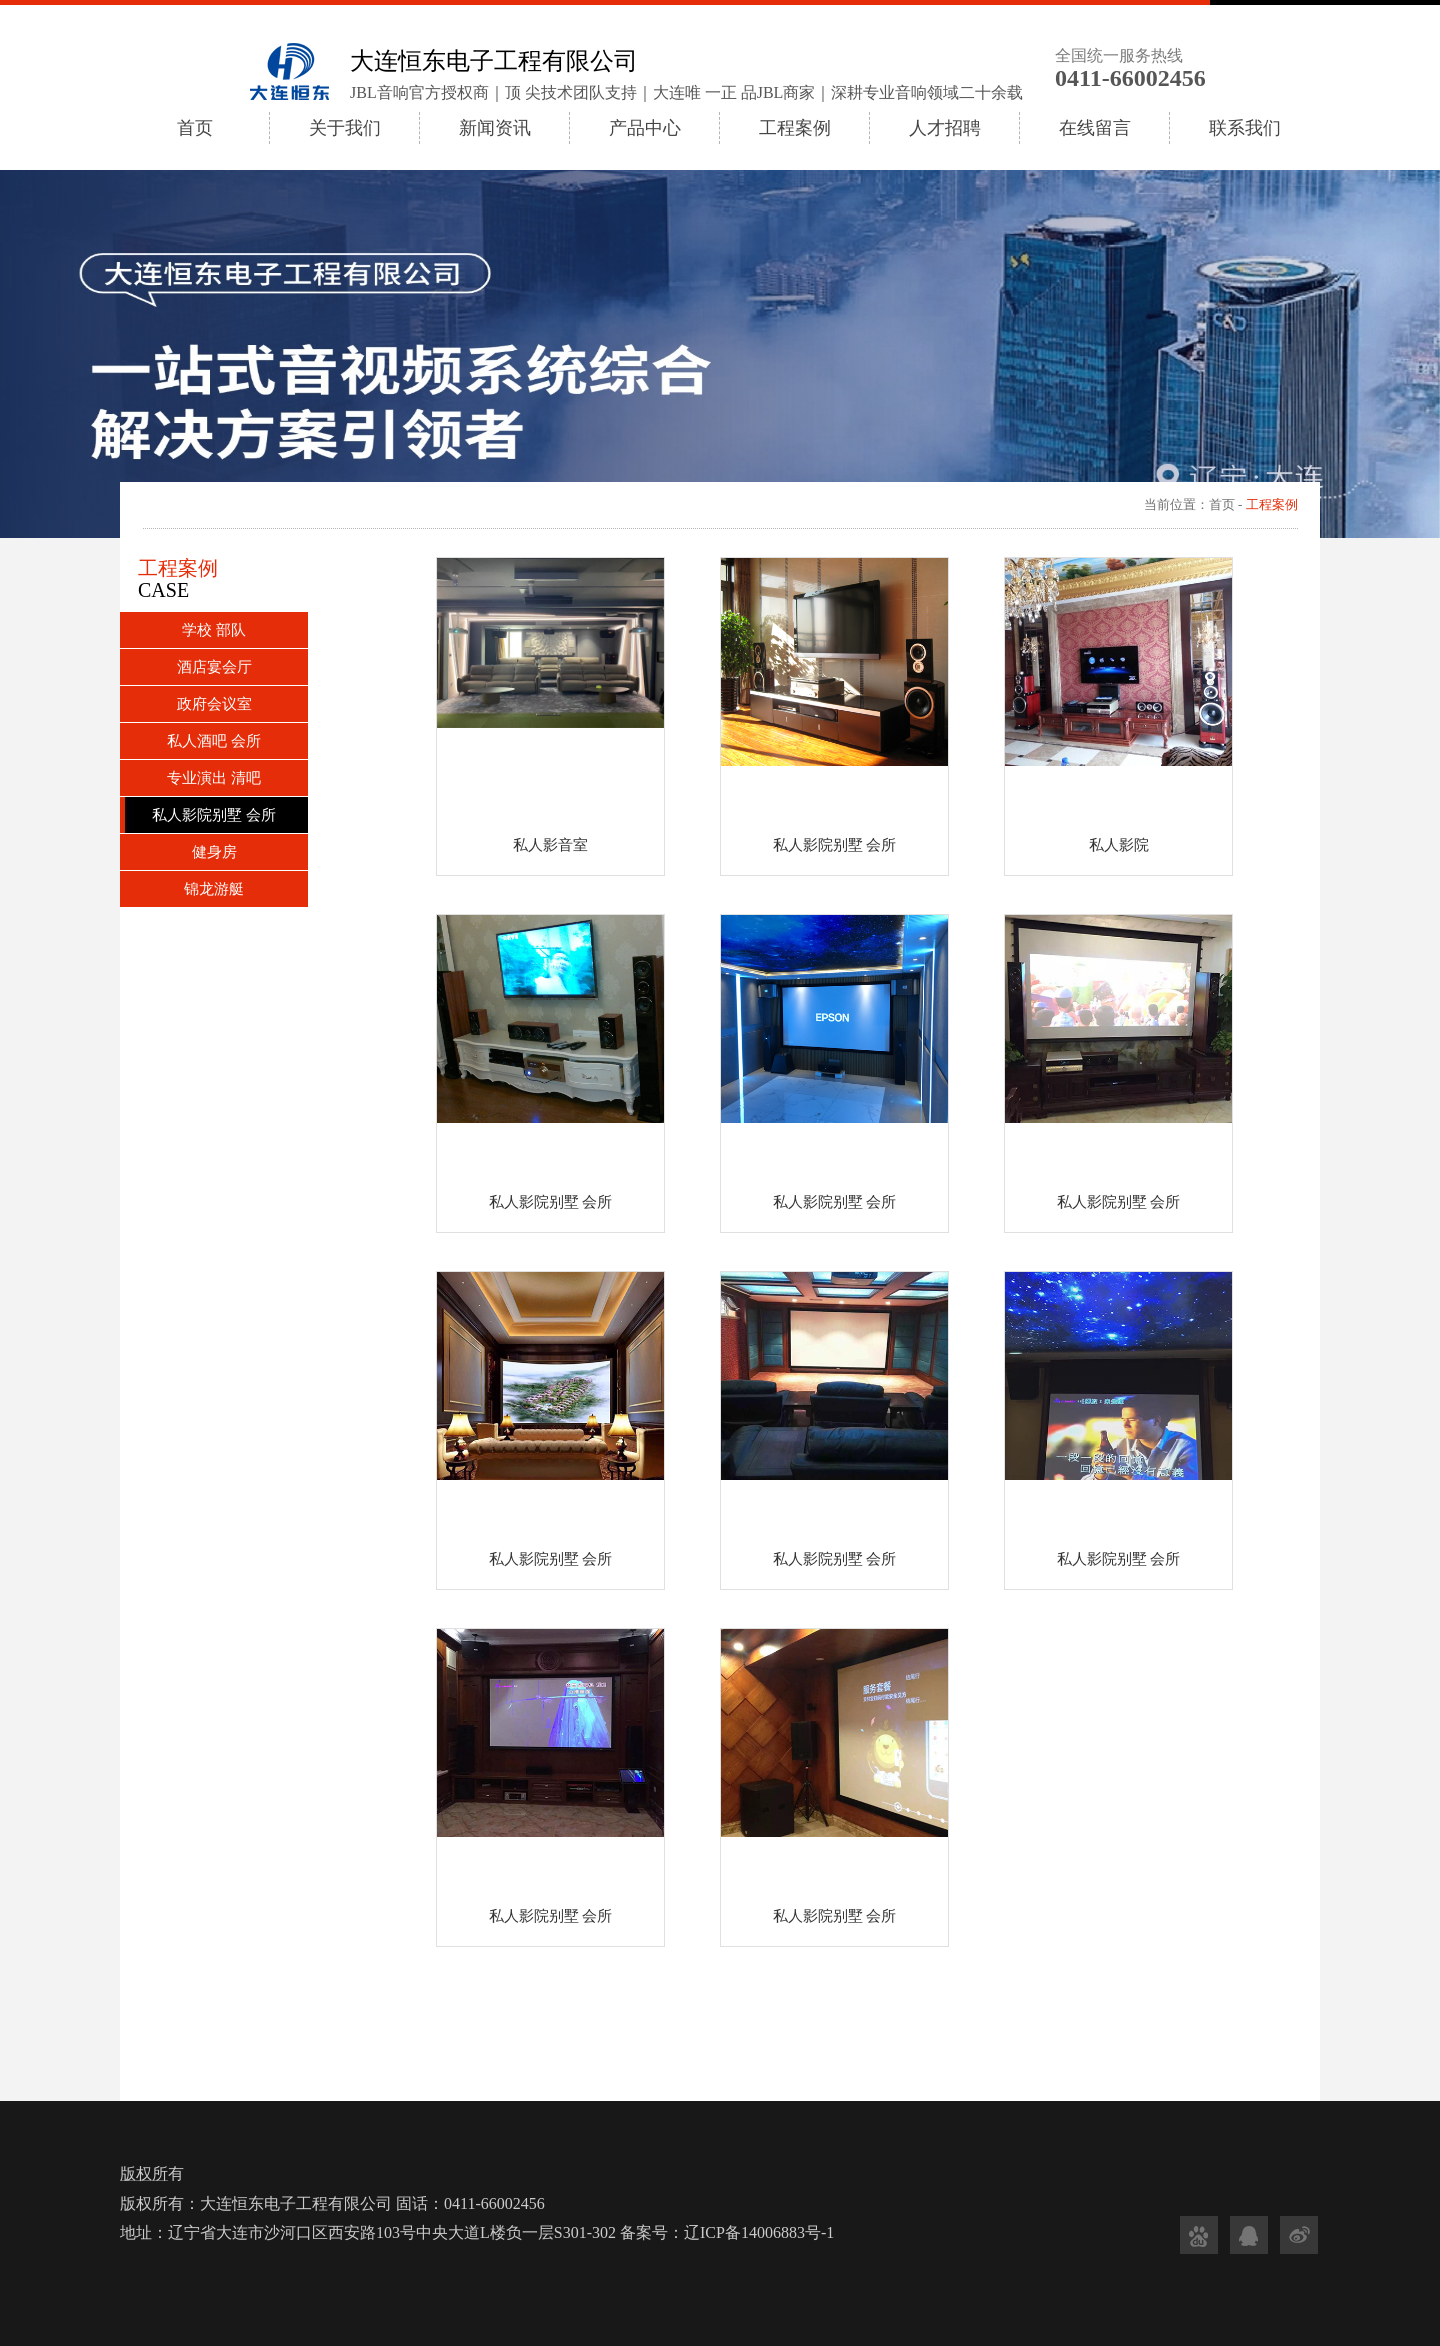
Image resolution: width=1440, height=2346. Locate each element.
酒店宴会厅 (214, 667)
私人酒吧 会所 (214, 741)
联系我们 (1245, 128)
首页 (195, 128)
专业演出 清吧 (214, 778)
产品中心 (645, 128)
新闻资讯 (495, 128)
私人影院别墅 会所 (214, 815)
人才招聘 (945, 128)
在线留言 (1095, 128)
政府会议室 (214, 704)
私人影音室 (550, 845)
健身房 (214, 852)
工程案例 (795, 128)
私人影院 (1119, 845)
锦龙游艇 (214, 889)
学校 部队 (214, 630)
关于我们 (345, 128)
